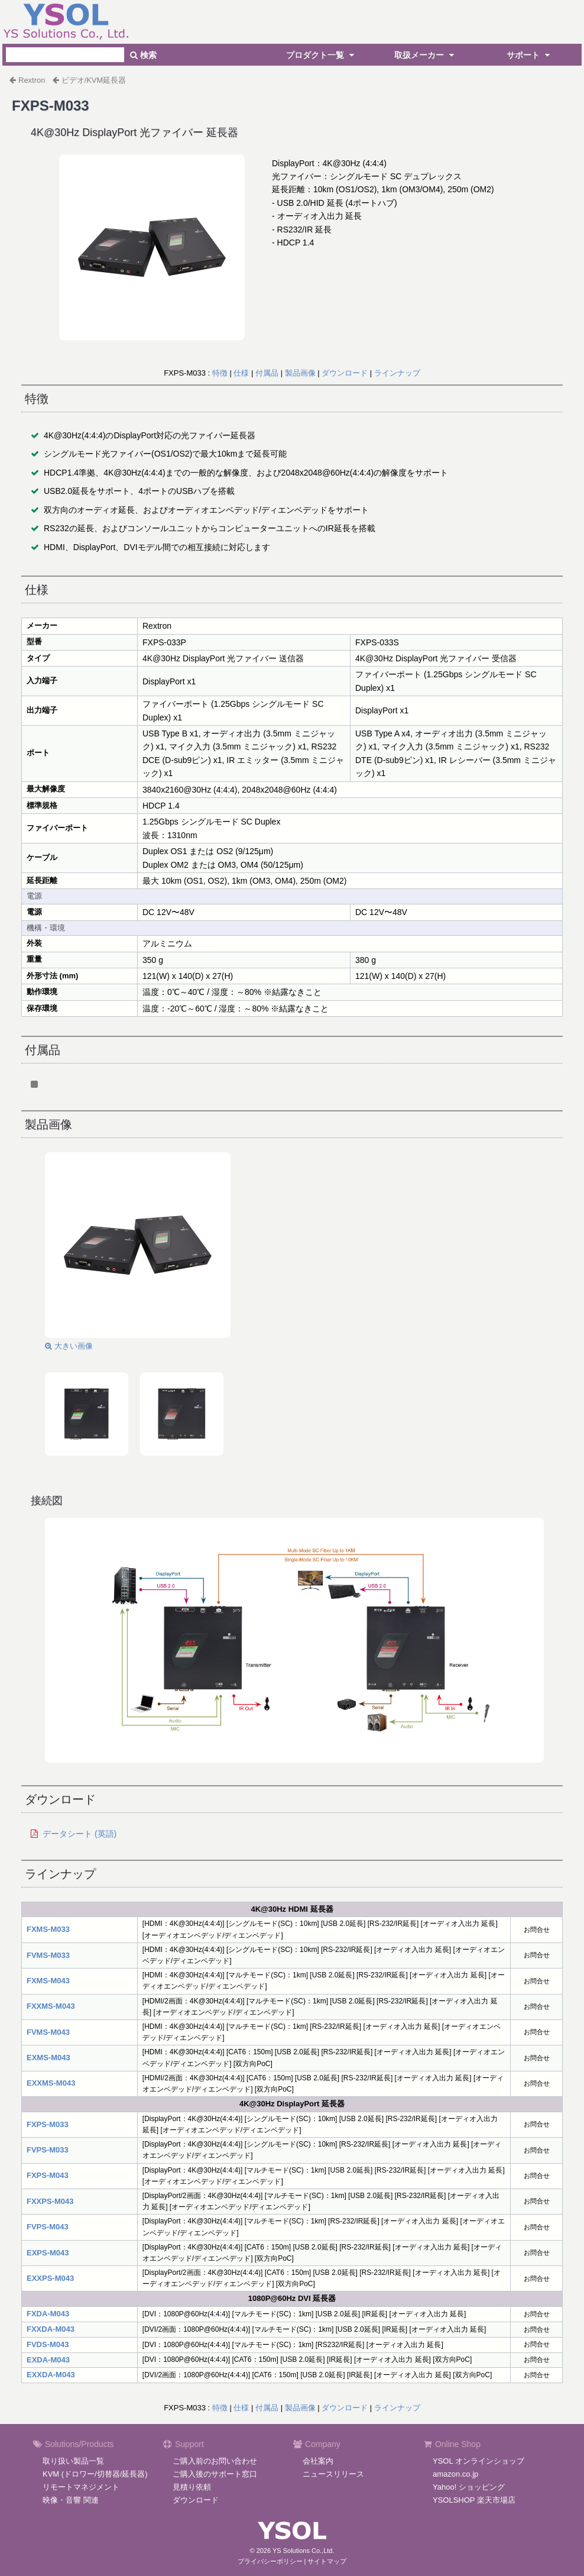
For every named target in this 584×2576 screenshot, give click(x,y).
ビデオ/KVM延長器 (93, 80)
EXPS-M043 (48, 2252)
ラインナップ (397, 373)
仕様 (241, 373)
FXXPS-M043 (50, 2201)
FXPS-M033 (48, 2124)
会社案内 (318, 2461)
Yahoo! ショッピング (469, 2487)
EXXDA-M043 (51, 2374)
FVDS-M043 (48, 2344)
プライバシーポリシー (270, 2561)
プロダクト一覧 (321, 55)
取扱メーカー (425, 55)
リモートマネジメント (81, 2487)
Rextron (32, 80)
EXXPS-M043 (50, 2278)
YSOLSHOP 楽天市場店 (474, 2500)
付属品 (266, 373)
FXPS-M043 (48, 2175)
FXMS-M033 (48, 1929)
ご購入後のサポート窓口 (215, 2474)
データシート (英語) (79, 1833)
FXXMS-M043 (51, 2006)
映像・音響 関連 (71, 2500)
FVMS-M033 (48, 1955)
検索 (143, 55)
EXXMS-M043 (51, 2083)
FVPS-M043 (48, 2226)
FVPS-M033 (48, 2149)
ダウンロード (345, 373)
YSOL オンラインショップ (478, 2461)
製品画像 (300, 373)
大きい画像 (69, 1346)
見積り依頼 (192, 2487)
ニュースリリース (333, 2474)
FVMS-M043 (48, 2032)
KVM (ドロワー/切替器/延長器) (95, 2474)
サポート (530, 55)
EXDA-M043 (48, 2359)
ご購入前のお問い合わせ (215, 2461)
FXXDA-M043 (50, 2329)
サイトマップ (326, 2561)
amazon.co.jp (455, 2474)
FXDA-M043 (48, 2313)
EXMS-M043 (48, 2057)
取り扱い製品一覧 (73, 2461)
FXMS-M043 (48, 1980)
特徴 (220, 373)
